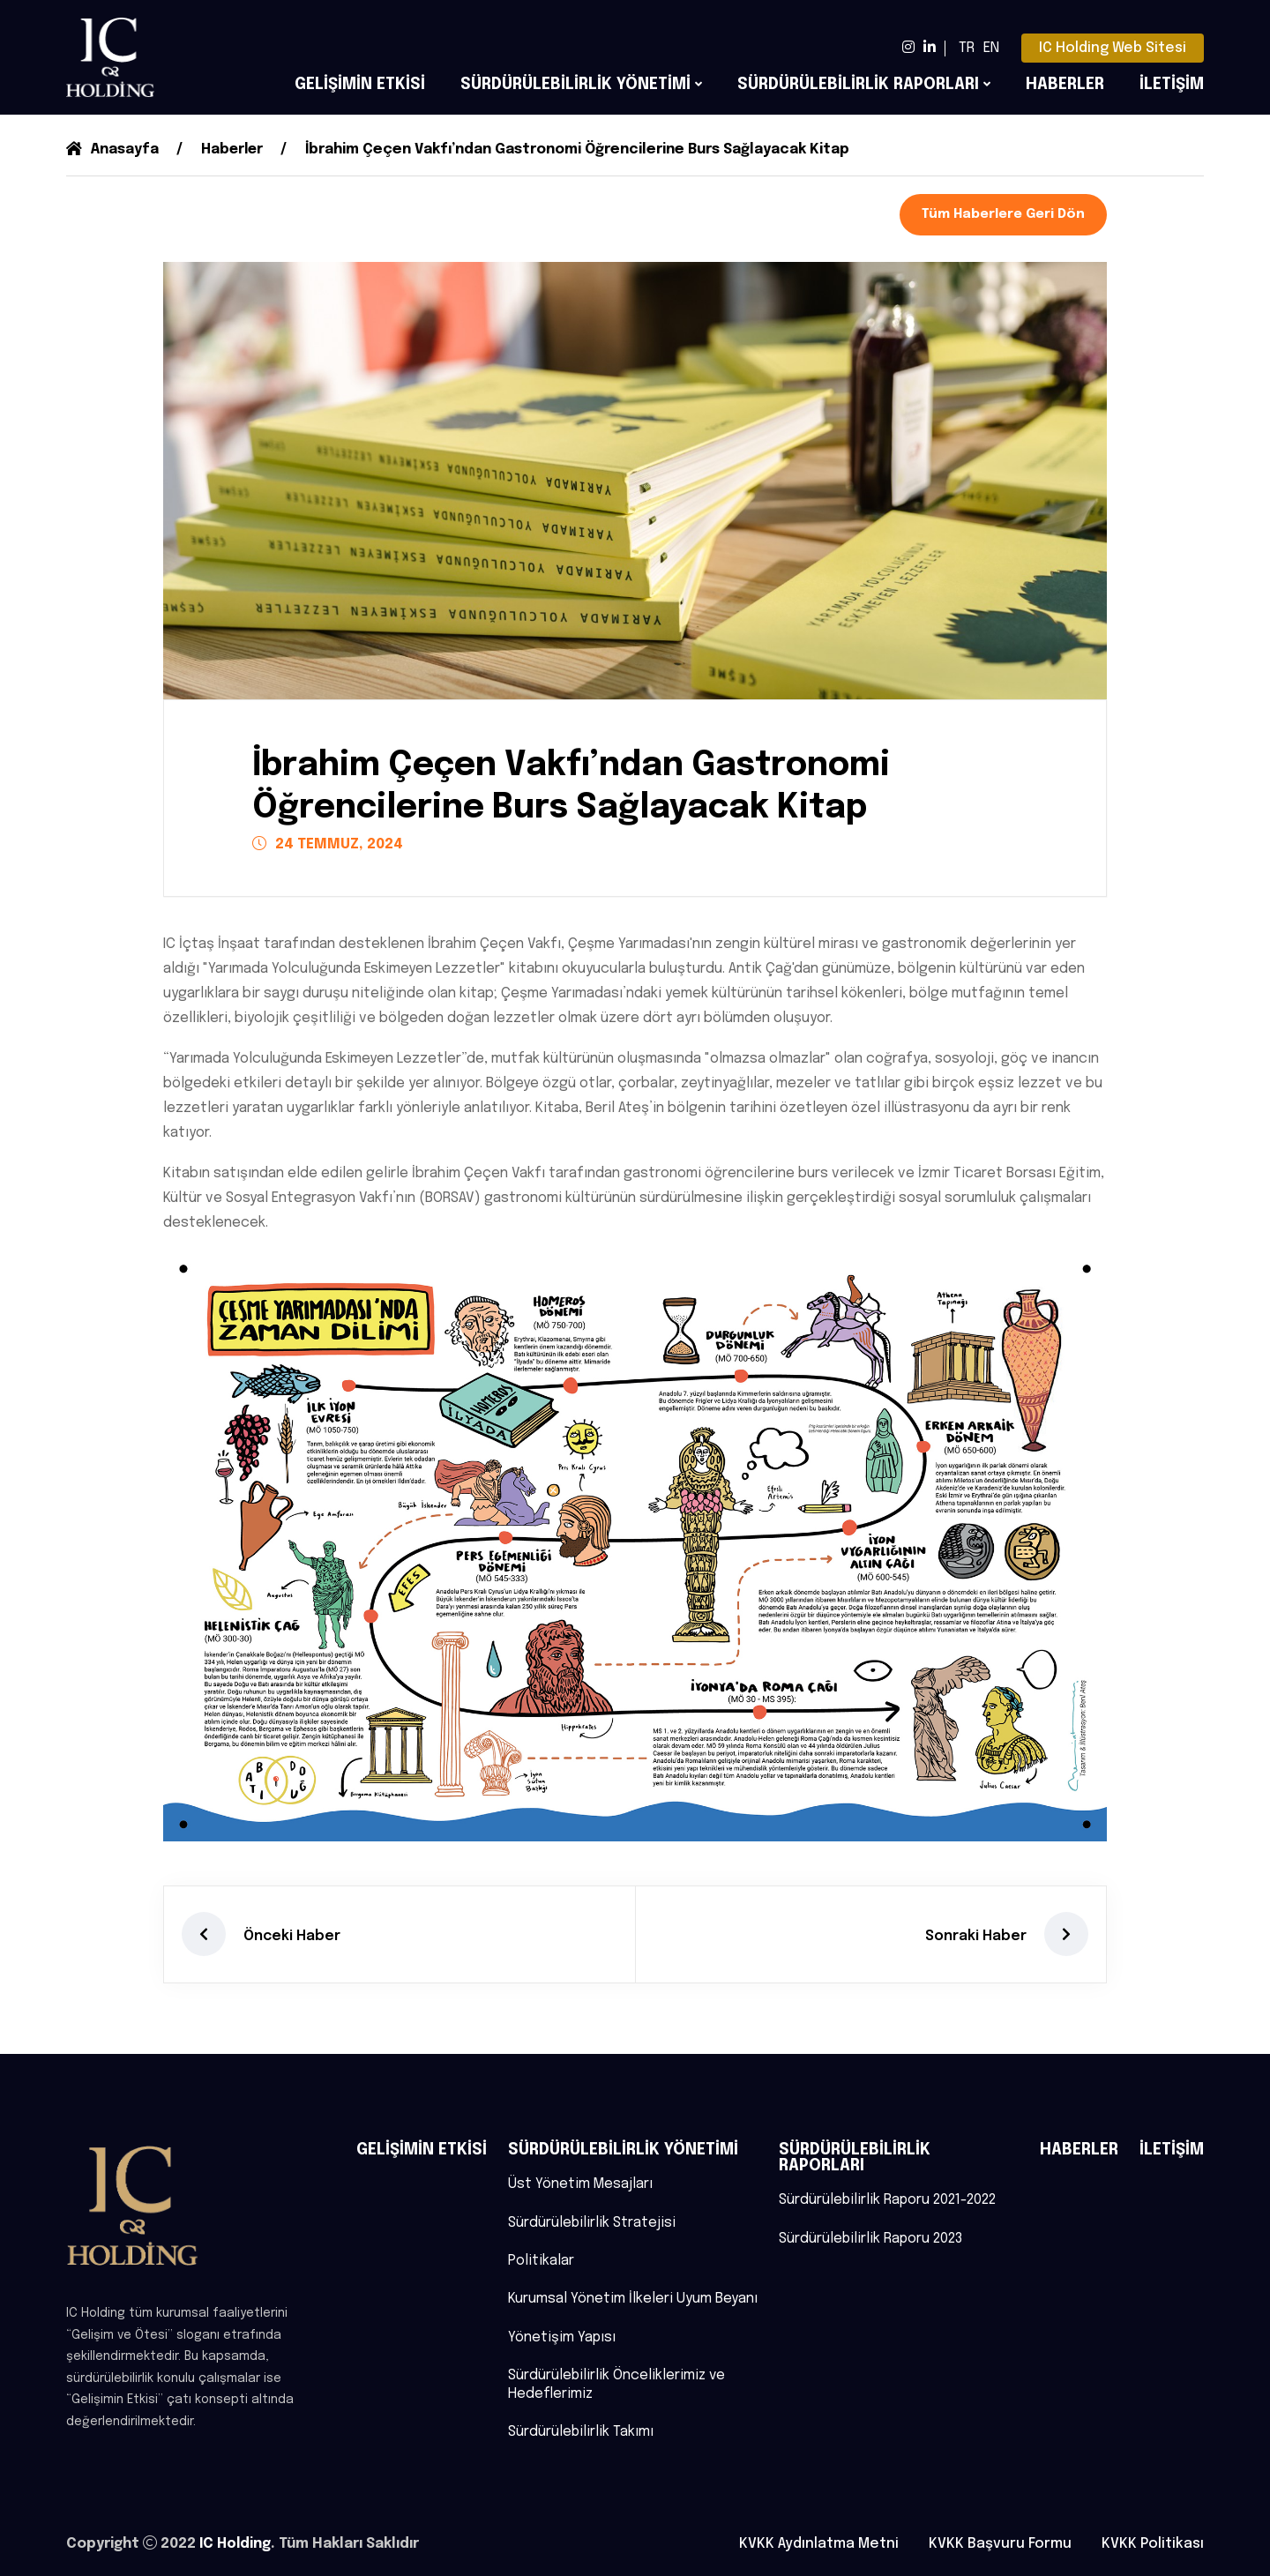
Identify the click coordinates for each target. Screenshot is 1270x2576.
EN (991, 48)
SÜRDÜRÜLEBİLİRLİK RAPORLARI (858, 85)
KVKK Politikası (1153, 2543)
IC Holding (236, 2543)
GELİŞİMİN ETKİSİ (360, 85)
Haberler (235, 149)
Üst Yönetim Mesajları (581, 2182)
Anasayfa (113, 149)
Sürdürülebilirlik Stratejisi (592, 2221)
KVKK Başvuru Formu (1000, 2543)
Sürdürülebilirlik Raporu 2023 (871, 2236)
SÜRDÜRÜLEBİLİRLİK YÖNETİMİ (575, 85)
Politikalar (541, 2259)
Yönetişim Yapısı (562, 2336)
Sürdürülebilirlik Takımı (581, 2432)
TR (967, 48)
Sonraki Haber (976, 1934)
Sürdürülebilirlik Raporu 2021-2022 (889, 2198)
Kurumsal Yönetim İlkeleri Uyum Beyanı (633, 2297)
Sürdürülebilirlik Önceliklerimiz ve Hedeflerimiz (618, 2384)
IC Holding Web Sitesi (1112, 48)
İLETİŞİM (1171, 85)
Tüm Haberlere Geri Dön (1003, 214)
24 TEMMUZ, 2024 (327, 844)
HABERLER (1065, 85)
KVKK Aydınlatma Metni (819, 2543)
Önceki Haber (291, 1934)
